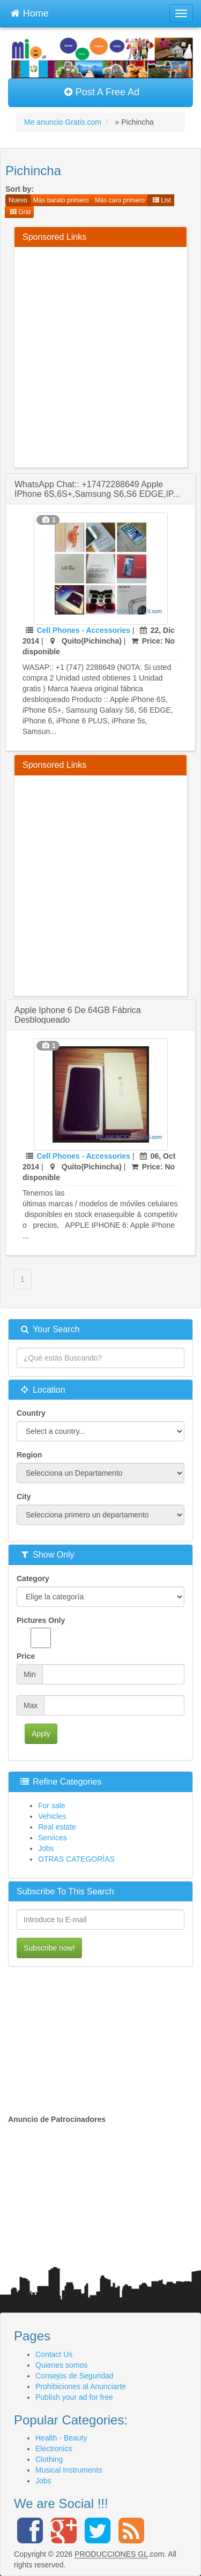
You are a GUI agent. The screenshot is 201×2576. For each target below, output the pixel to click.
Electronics (53, 2448)
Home (29, 12)
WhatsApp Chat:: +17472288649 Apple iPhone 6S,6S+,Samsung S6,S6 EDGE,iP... (97, 489)
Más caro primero (120, 200)
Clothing (49, 2459)
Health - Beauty (61, 2438)
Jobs (46, 1848)
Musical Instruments (68, 2470)
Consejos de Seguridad (74, 2375)
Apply (41, 1733)
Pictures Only (41, 1632)
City (24, 1496)
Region (29, 1455)
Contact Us (53, 2354)
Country (31, 1413)
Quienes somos (61, 2365)
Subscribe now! (49, 1948)
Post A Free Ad (101, 92)
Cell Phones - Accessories (83, 630)
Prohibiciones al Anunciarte (80, 2386)
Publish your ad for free (74, 2397)
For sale (51, 1805)
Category (33, 1578)
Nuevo (18, 200)
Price (26, 1656)
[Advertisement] (100, 355)
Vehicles (52, 1816)
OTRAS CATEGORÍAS (76, 1859)
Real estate (57, 1827)
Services (52, 1837)
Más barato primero (61, 200)
